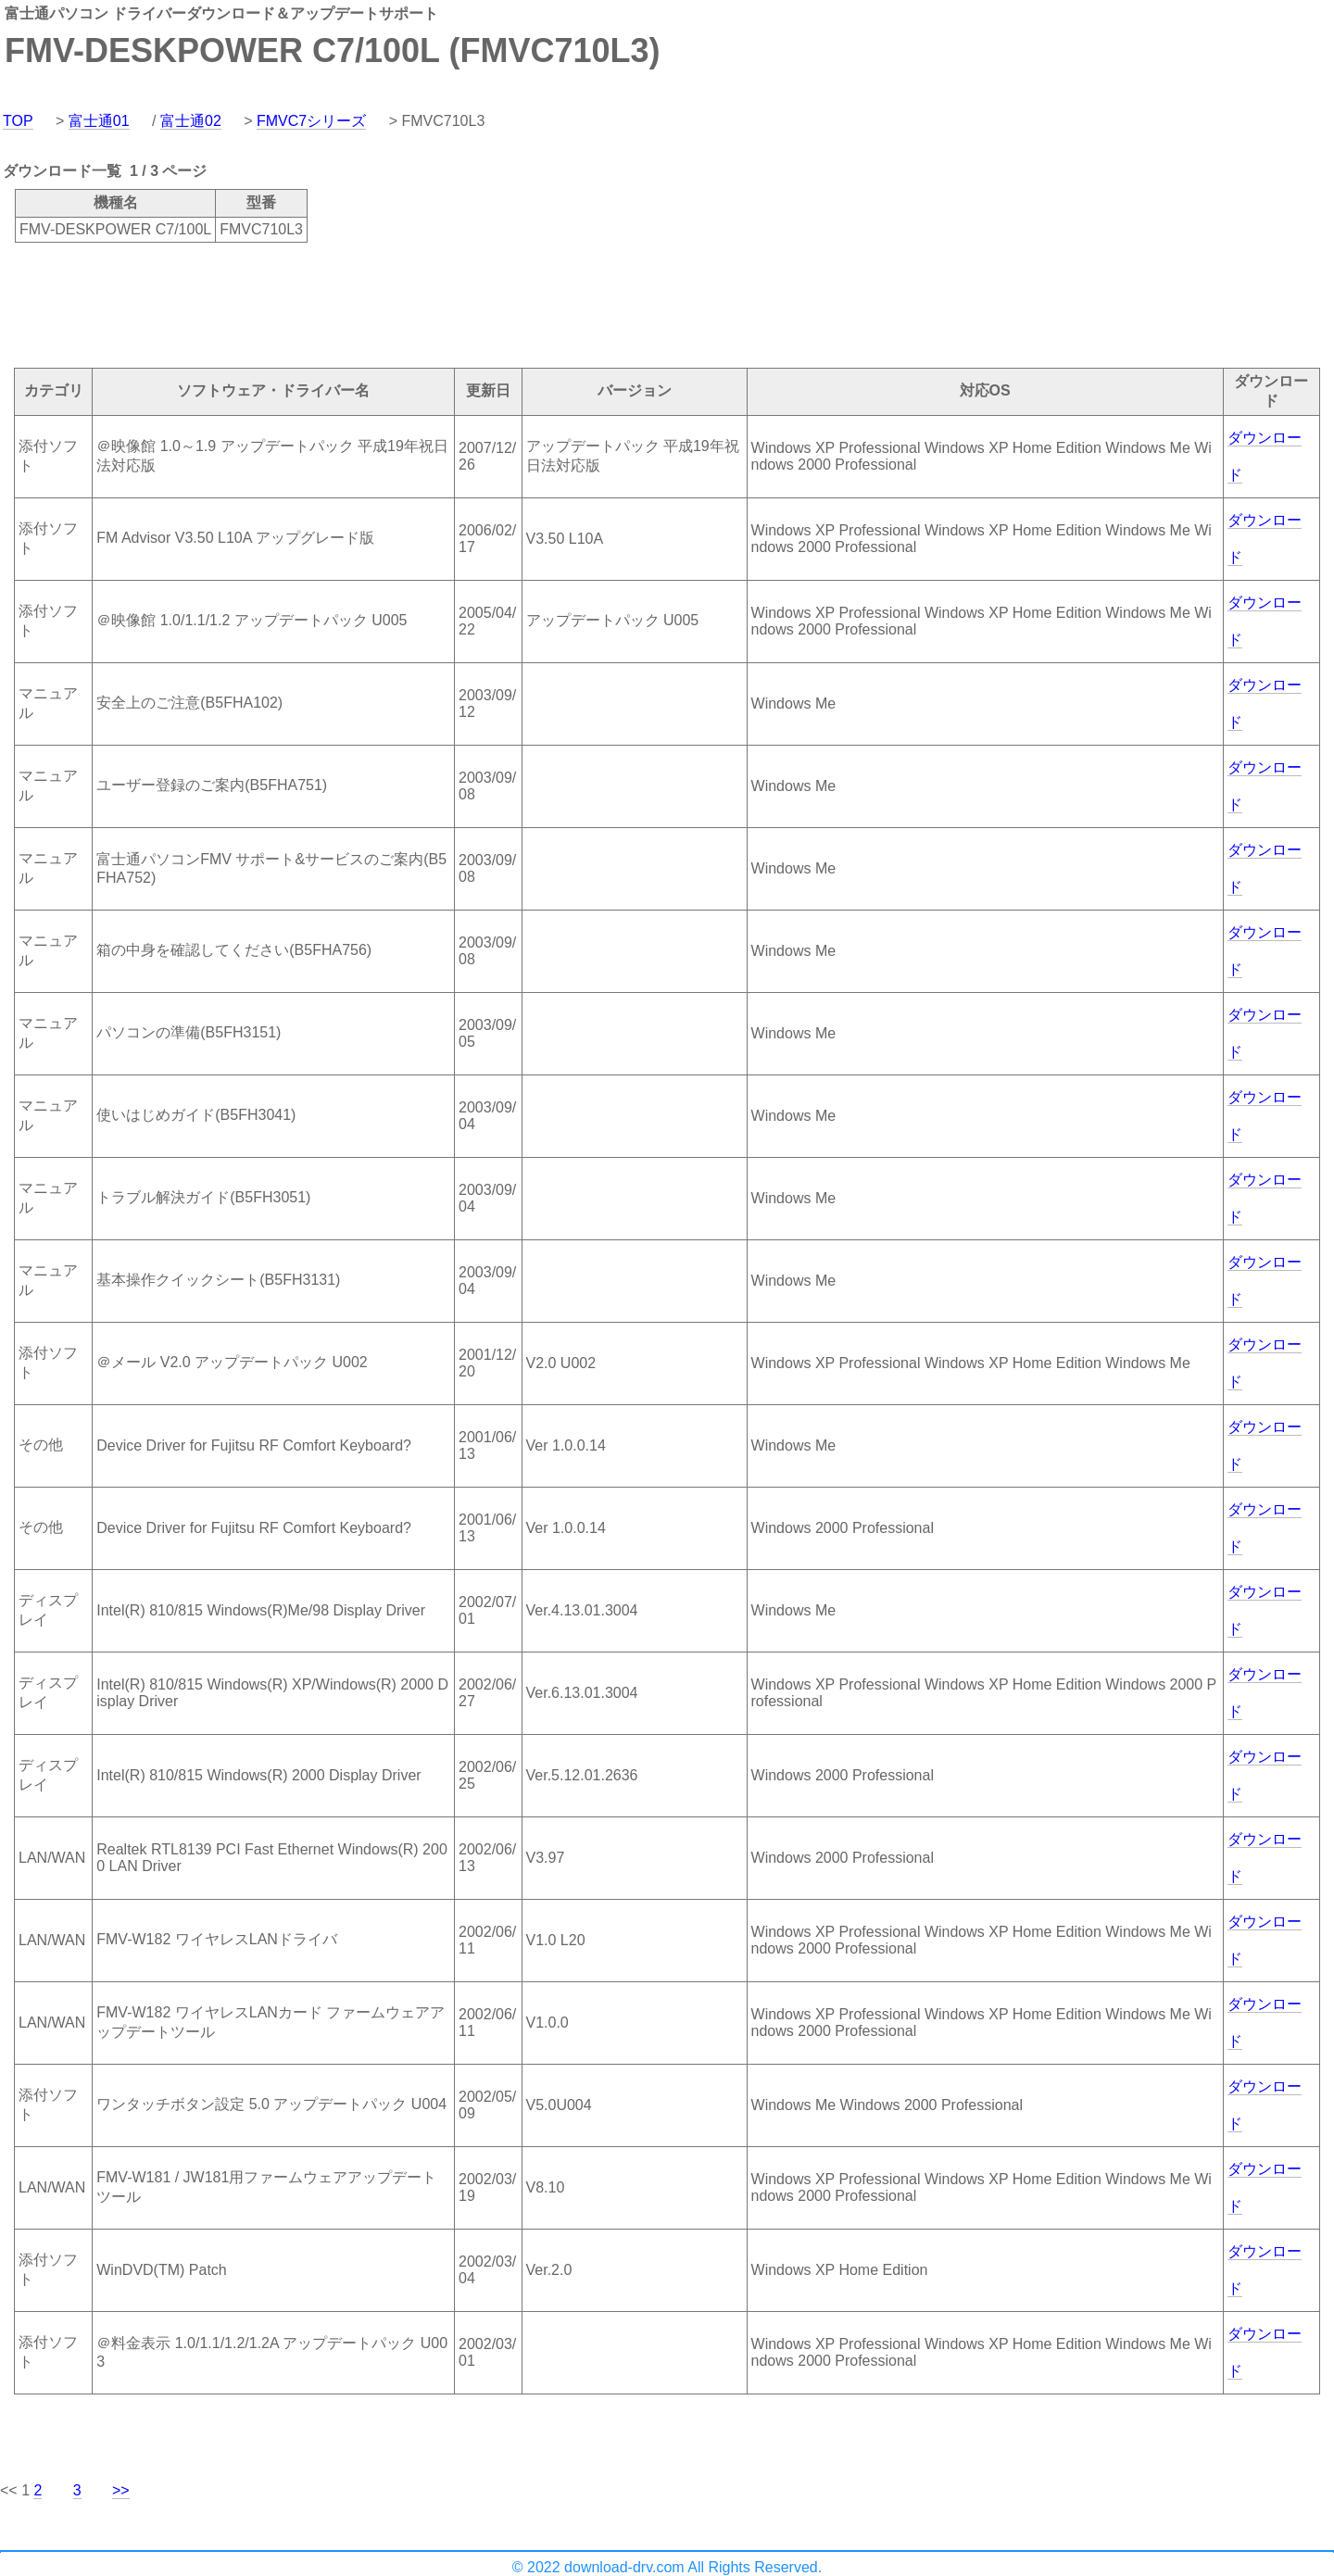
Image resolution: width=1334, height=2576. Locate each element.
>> (121, 2490)
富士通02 (190, 121)
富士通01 (99, 121)
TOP (18, 121)
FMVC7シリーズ (311, 121)
